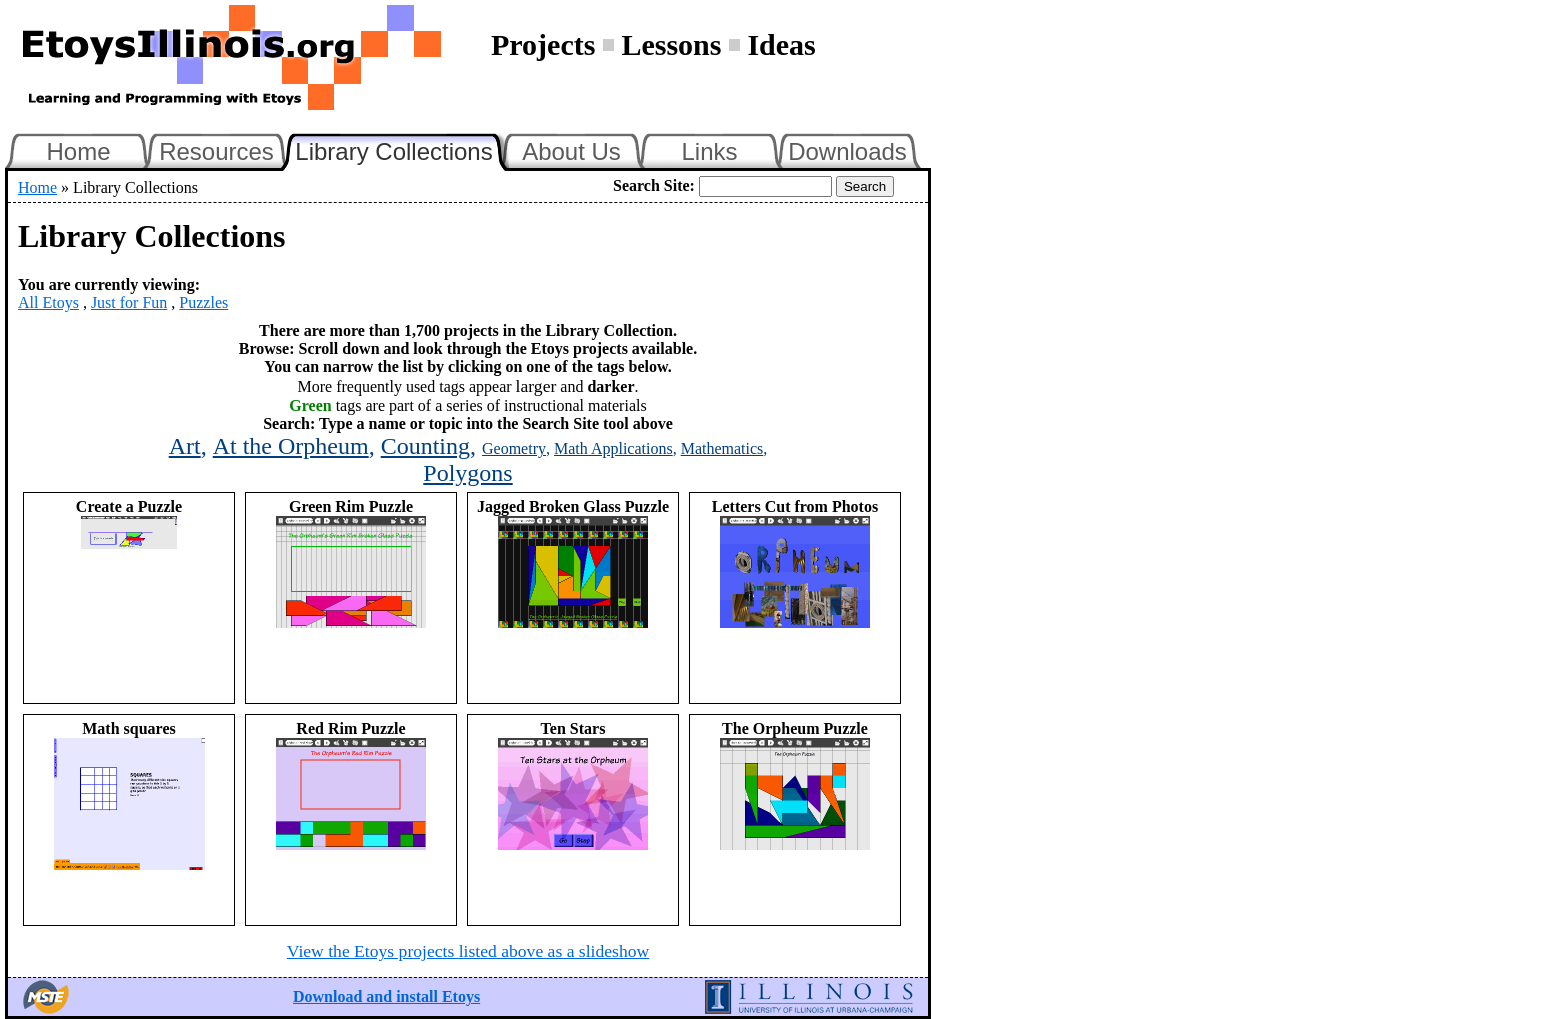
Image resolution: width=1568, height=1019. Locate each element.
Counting (425, 446)
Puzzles (203, 302)
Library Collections (402, 149)
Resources (216, 151)
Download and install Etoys (386, 996)
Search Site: (654, 185)
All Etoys (48, 302)
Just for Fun (129, 302)
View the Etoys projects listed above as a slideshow (468, 951)
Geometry (514, 448)
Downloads (847, 151)
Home (78, 151)
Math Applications (613, 448)
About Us (571, 151)
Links (709, 151)
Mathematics (722, 448)
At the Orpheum (291, 446)
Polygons (467, 473)
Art (185, 446)
